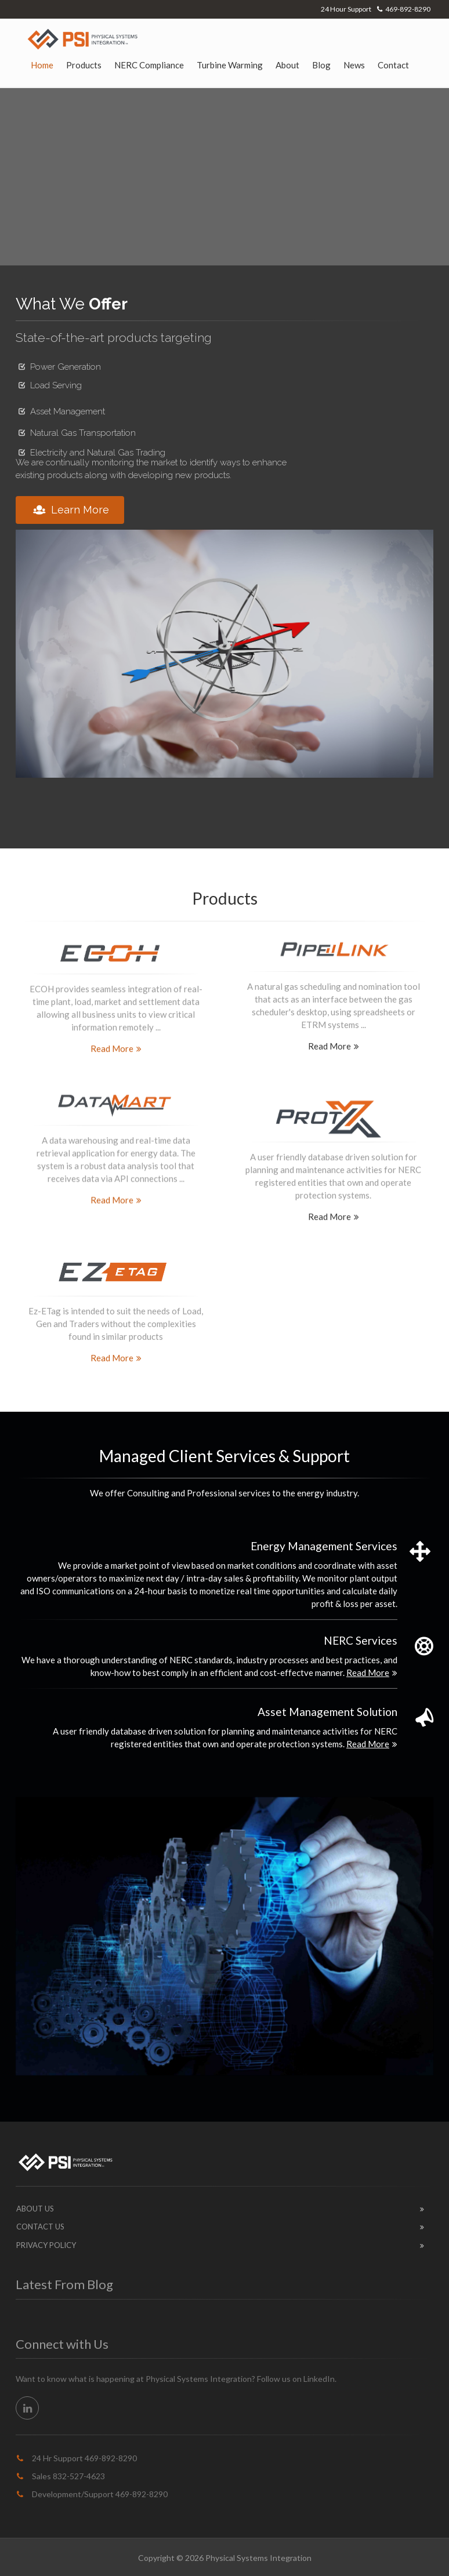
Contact (393, 65)
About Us (35, 2208)
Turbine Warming (230, 65)
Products (84, 65)
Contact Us (40, 2226)
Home (42, 65)
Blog (321, 65)
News (354, 65)
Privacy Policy (46, 2245)
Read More (116, 1045)
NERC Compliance (149, 65)
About (287, 65)
